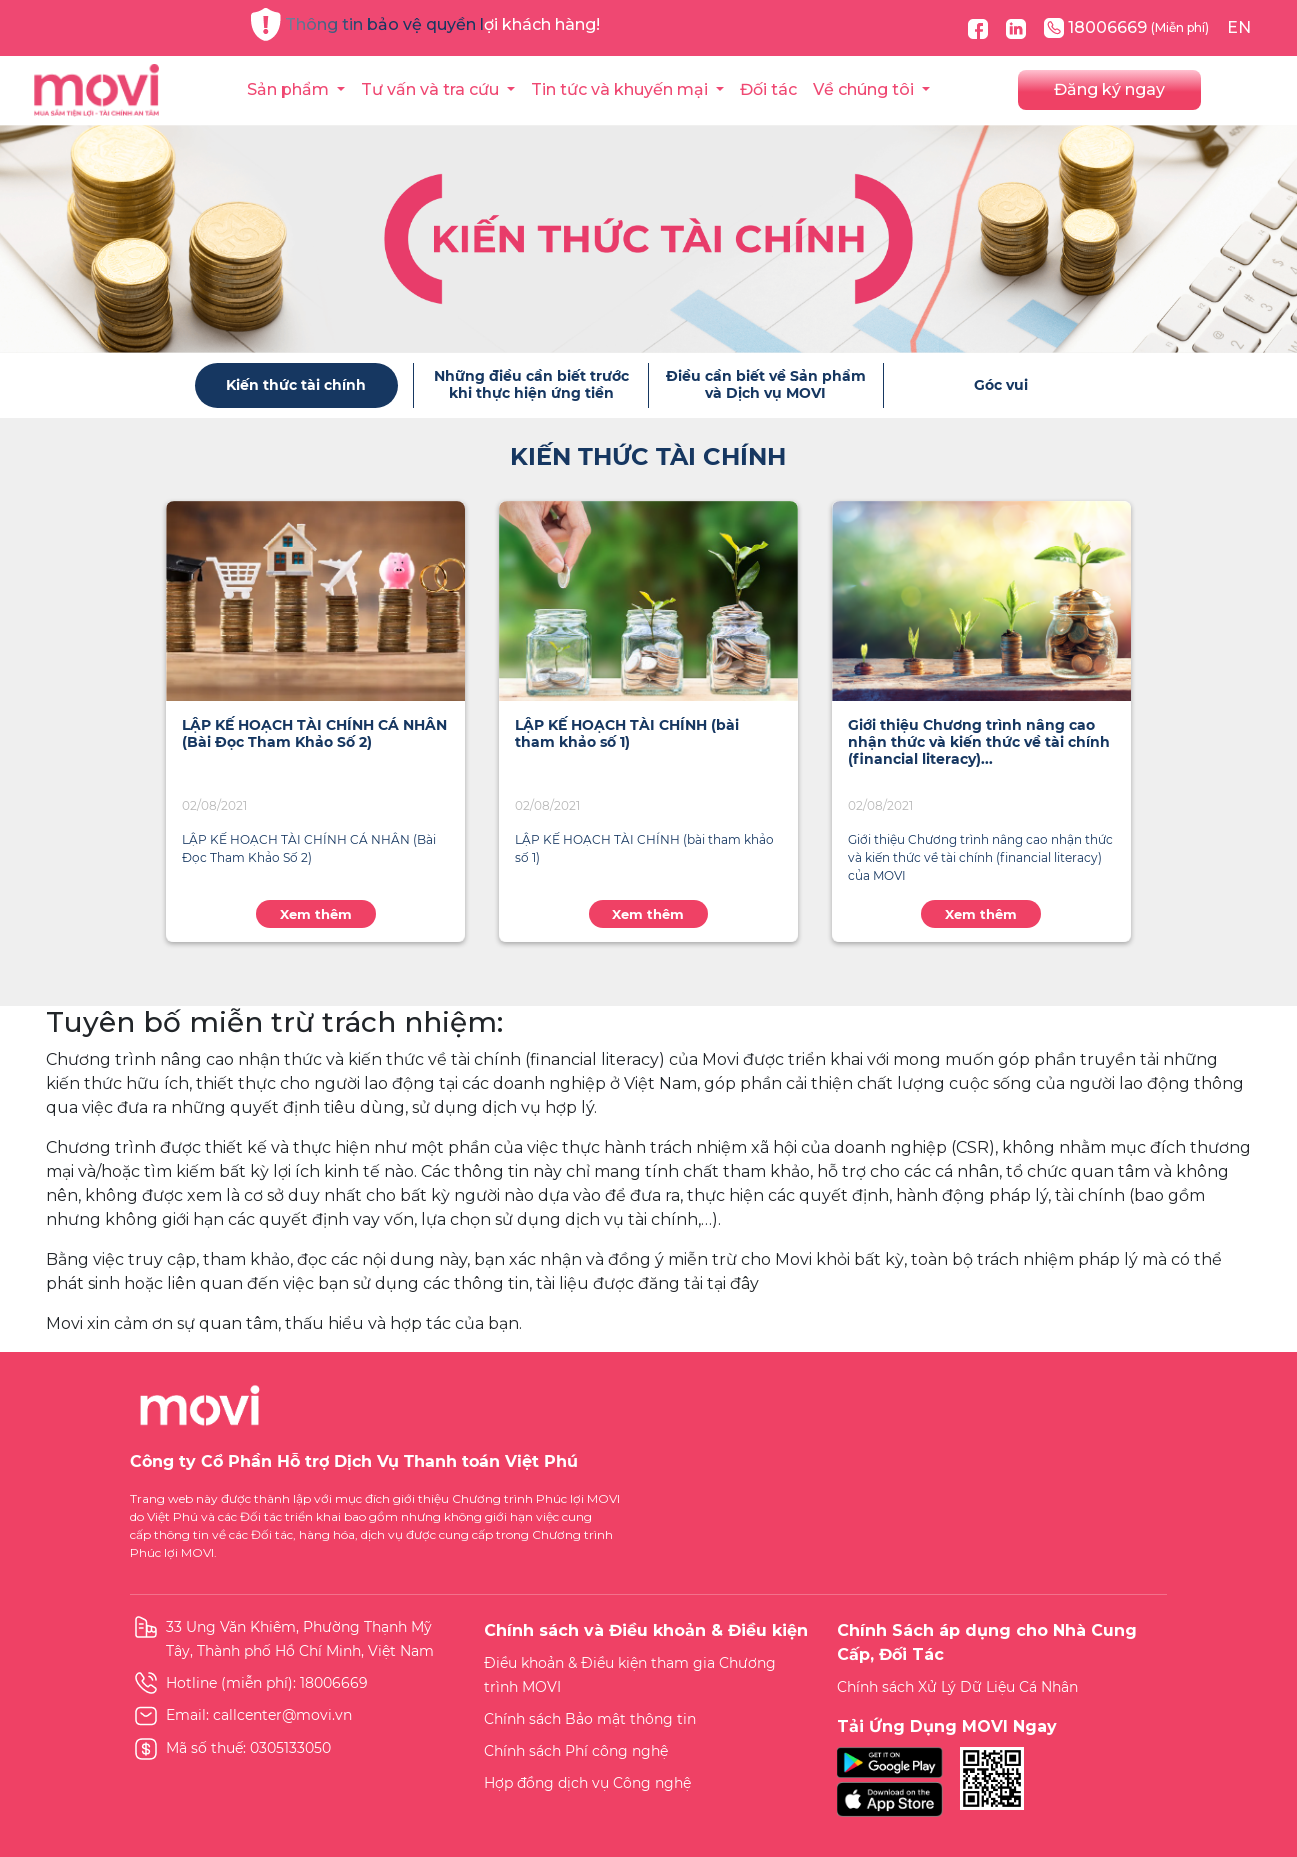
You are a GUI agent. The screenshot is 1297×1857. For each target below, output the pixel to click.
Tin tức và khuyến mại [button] (621, 89)
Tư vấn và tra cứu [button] (432, 89)
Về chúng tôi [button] (865, 89)
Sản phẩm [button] (290, 89)
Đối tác (768, 89)
